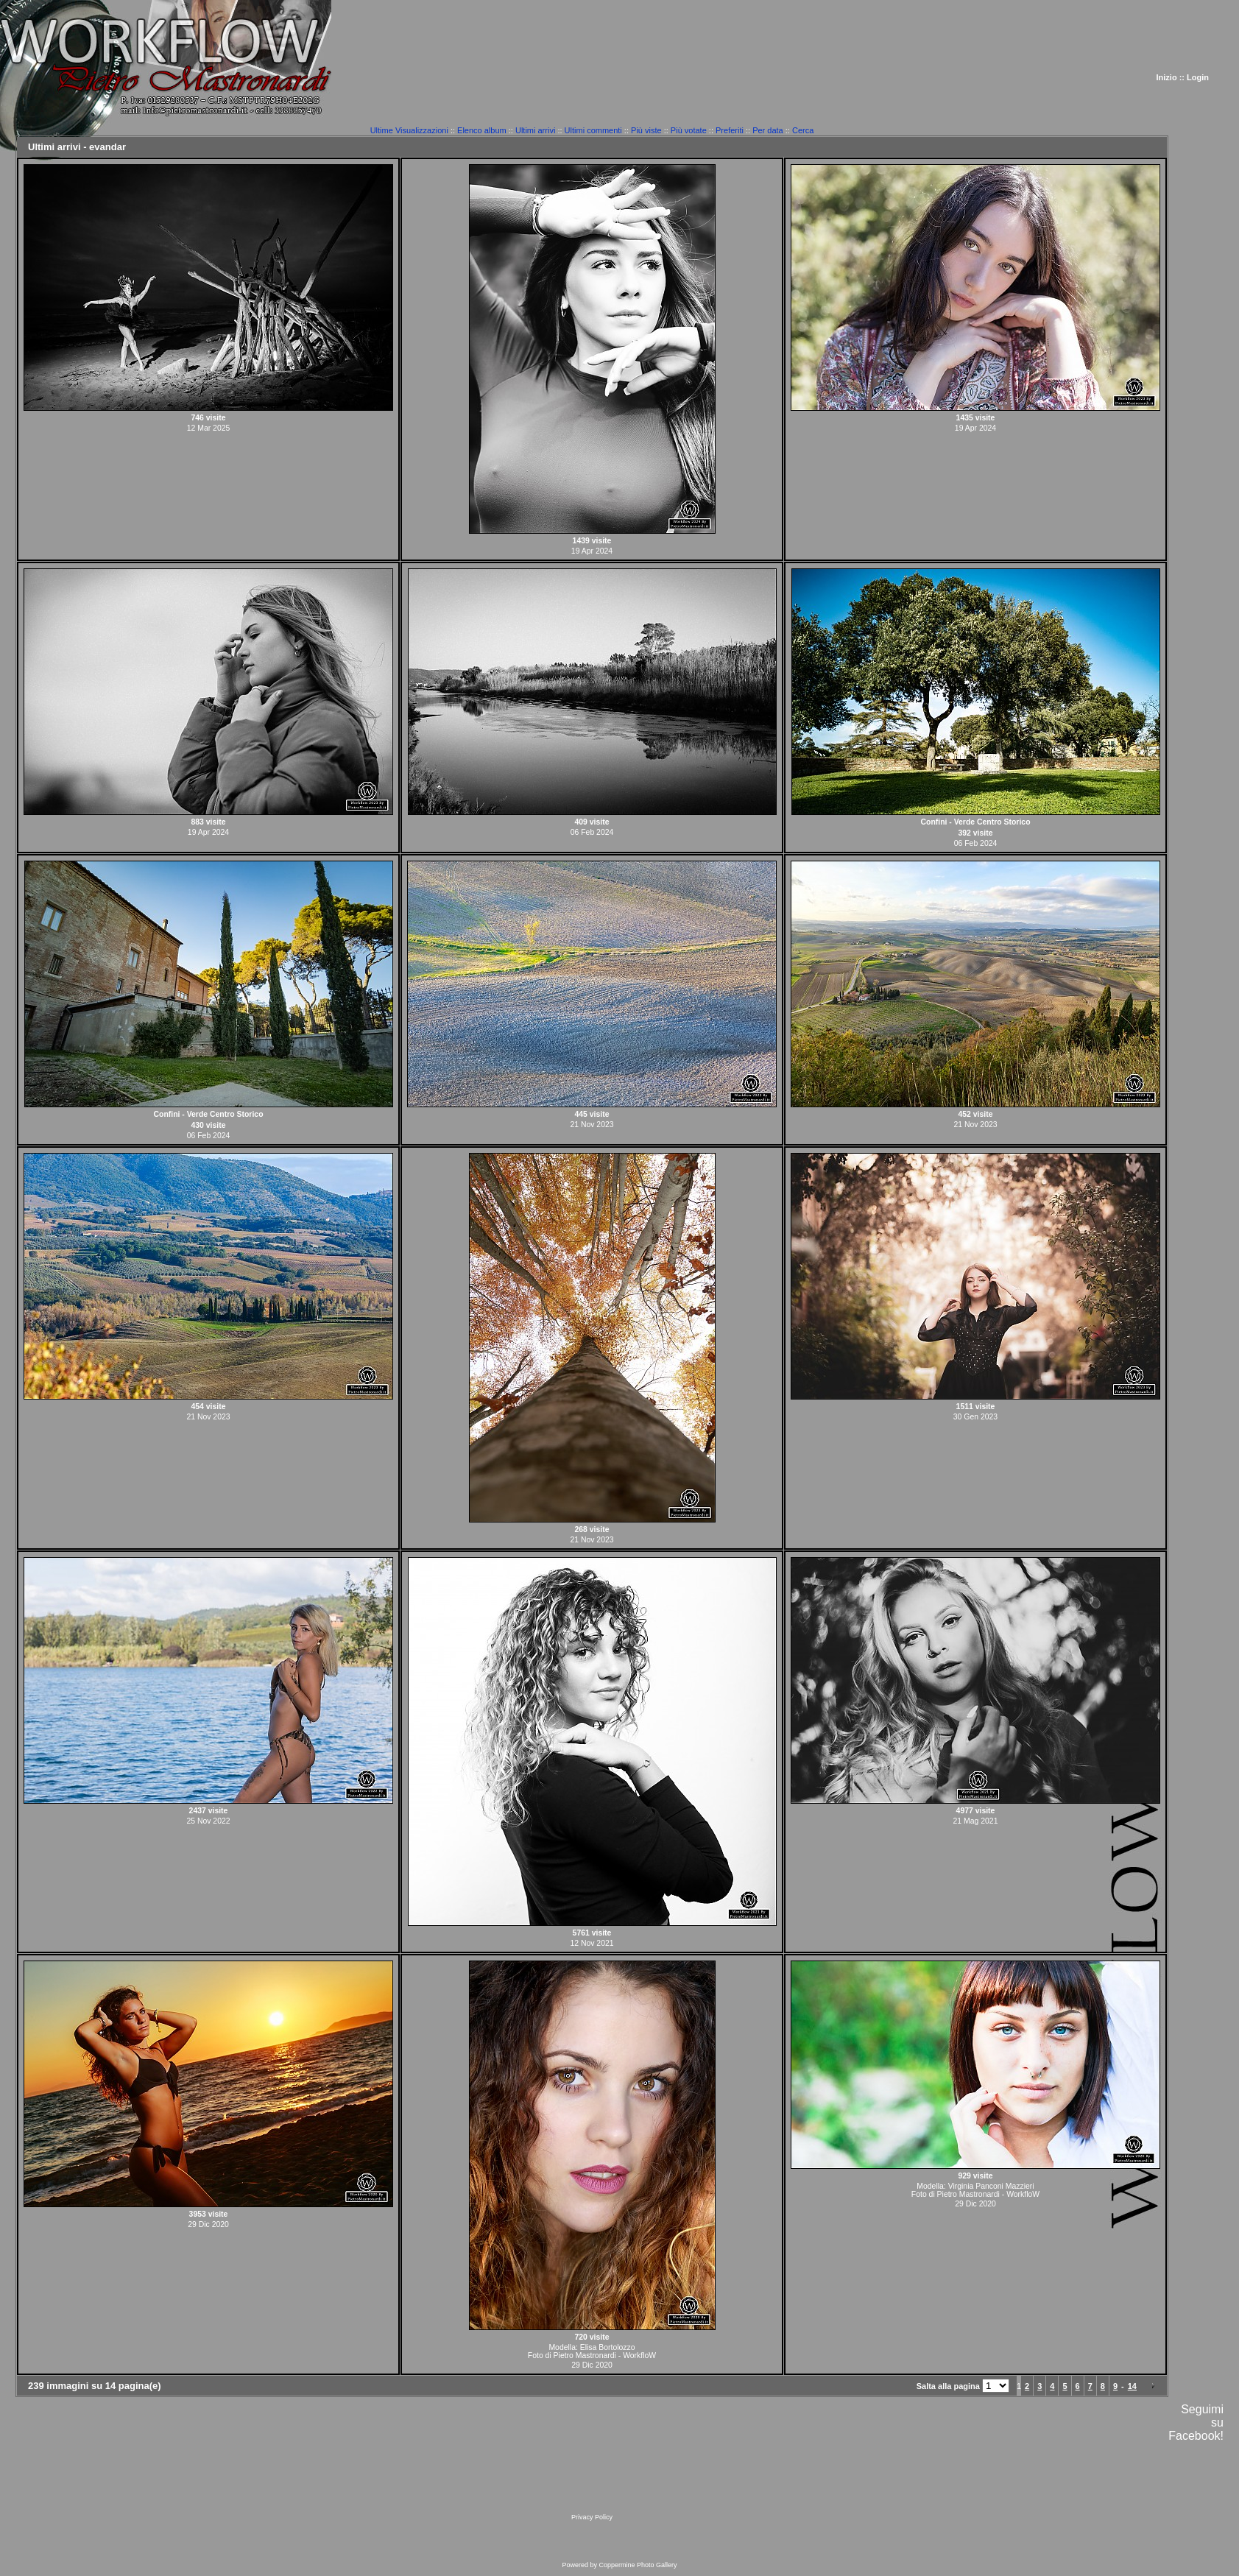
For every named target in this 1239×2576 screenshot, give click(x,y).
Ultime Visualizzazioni (409, 130)
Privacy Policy (592, 2517)
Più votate (689, 130)
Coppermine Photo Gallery (638, 2565)
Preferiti (730, 130)
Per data (767, 130)
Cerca (802, 130)
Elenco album (481, 130)
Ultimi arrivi (535, 130)
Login (1198, 77)
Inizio (1167, 77)
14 (1132, 2386)
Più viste (646, 130)
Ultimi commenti (593, 130)
